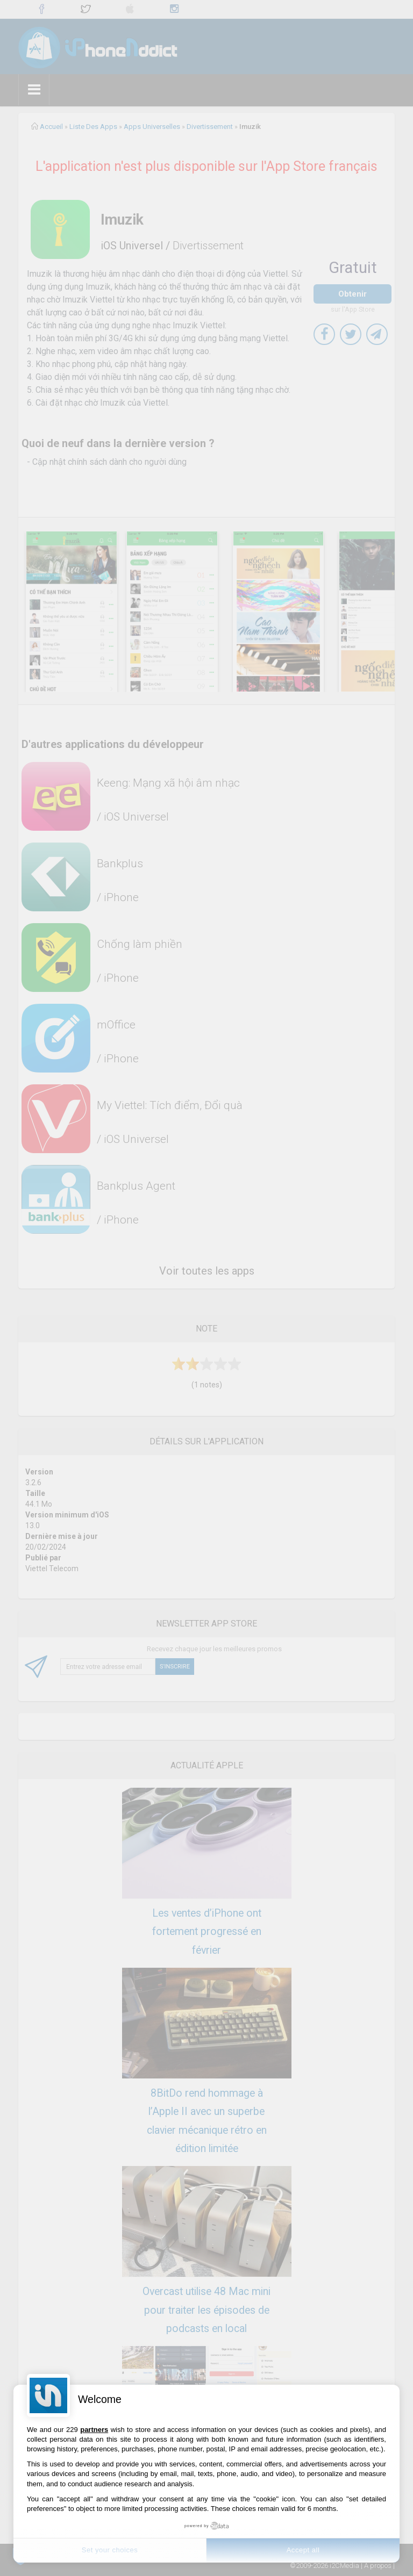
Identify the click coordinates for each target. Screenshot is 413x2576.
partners (94, 2430)
